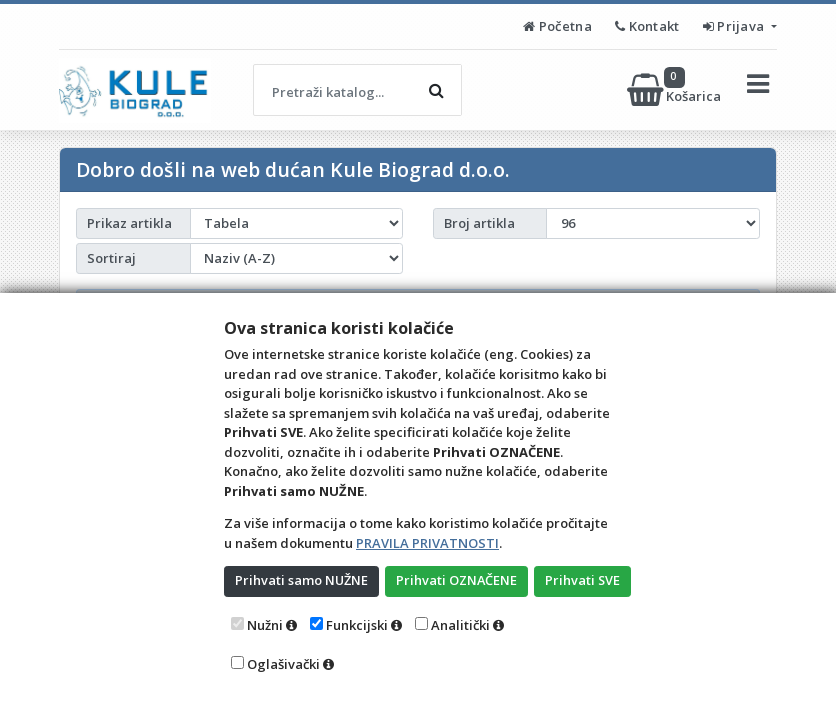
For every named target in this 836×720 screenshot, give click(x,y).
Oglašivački (283, 664)
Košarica (675, 90)
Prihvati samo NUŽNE (302, 580)
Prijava (735, 26)
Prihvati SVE (586, 580)
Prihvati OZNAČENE (458, 580)
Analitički (460, 625)
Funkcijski (357, 625)
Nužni (265, 625)
